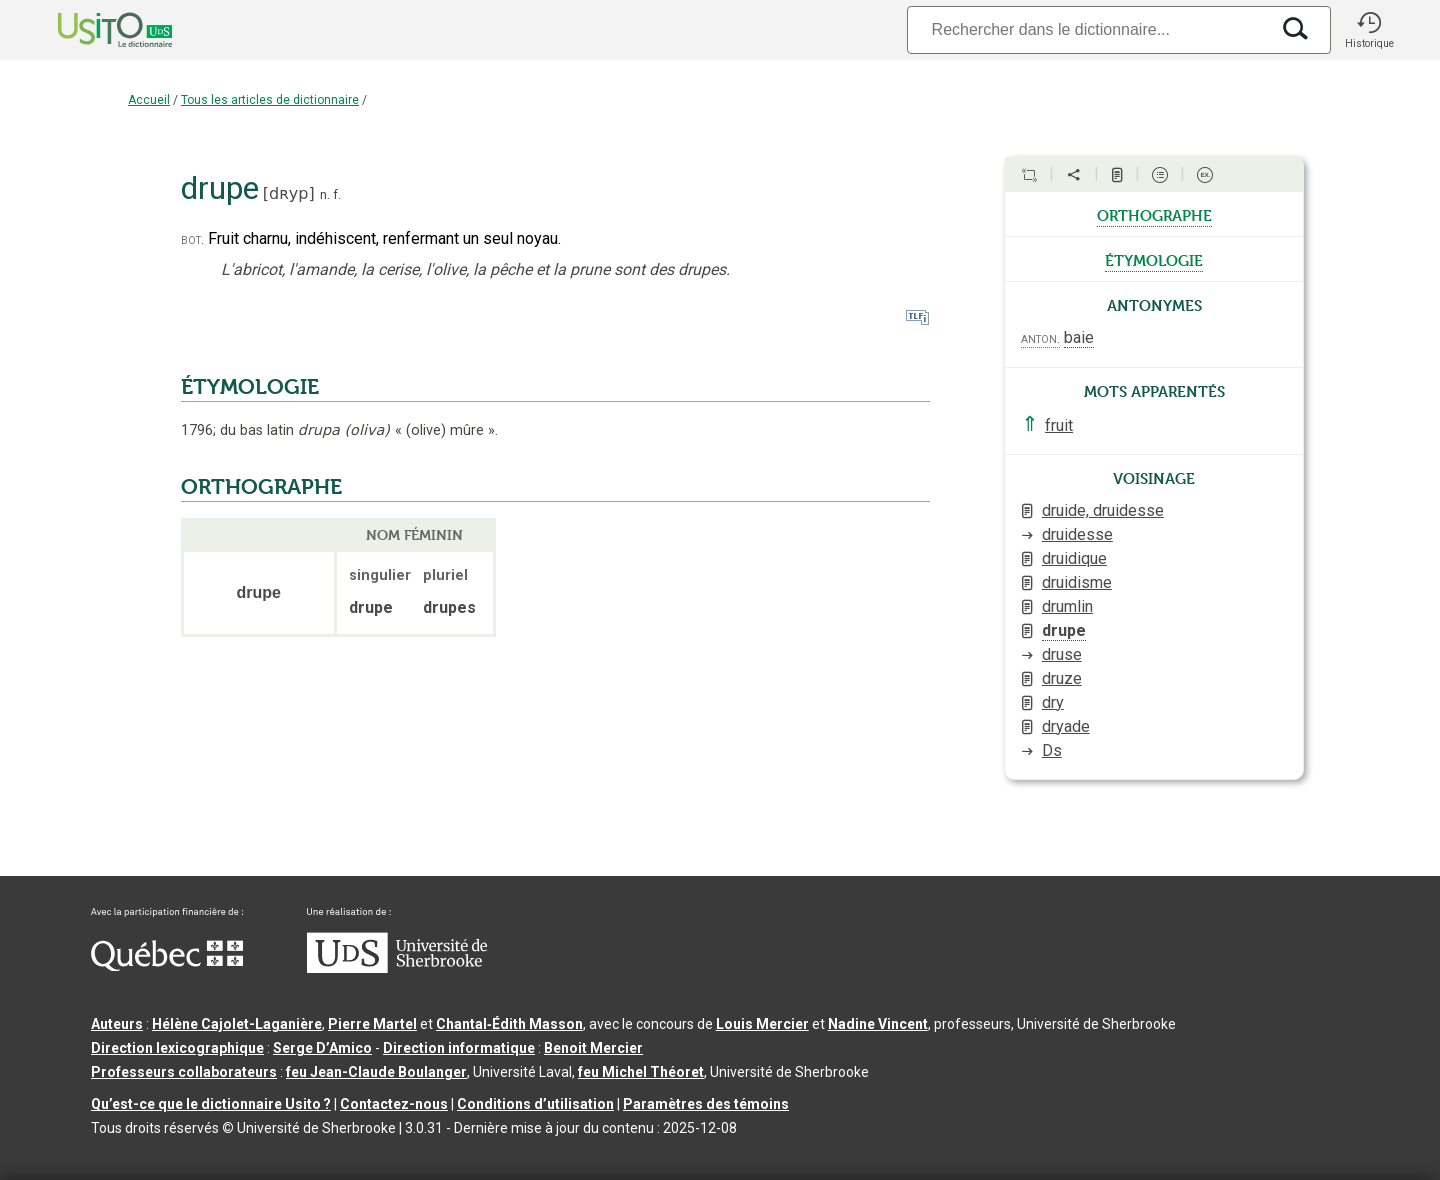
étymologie (1154, 259)
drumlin (1067, 606)
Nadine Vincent (878, 1024)
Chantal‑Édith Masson (509, 1024)
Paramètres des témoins (706, 1104)
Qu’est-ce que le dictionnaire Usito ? (211, 1104)
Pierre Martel (372, 1024)
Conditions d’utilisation (535, 1104)
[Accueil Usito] (93, 30)
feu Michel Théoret (641, 1072)
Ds (1052, 750)
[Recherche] (1088, 29)
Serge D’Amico (322, 1048)
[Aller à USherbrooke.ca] (397, 968)
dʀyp (288, 193)
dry (1053, 702)
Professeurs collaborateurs (184, 1072)
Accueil (149, 100)
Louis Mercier (762, 1024)
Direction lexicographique (177, 1048)
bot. (192, 239)
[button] (1369, 30)
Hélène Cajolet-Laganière (237, 1024)
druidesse (1077, 534)
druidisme (1077, 582)
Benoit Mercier (593, 1048)
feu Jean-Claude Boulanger (376, 1072)
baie (1079, 337)
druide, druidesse (1103, 510)
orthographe (1154, 214)
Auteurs (117, 1024)
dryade (1066, 726)
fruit (1059, 425)
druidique (1074, 558)
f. (337, 194)
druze (1062, 678)
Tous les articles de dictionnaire (270, 100)
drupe (1064, 630)
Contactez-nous (394, 1104)
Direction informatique (459, 1048)
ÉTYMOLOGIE (250, 387)
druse (1062, 654)
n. (325, 194)
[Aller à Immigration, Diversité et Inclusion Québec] (167, 966)
